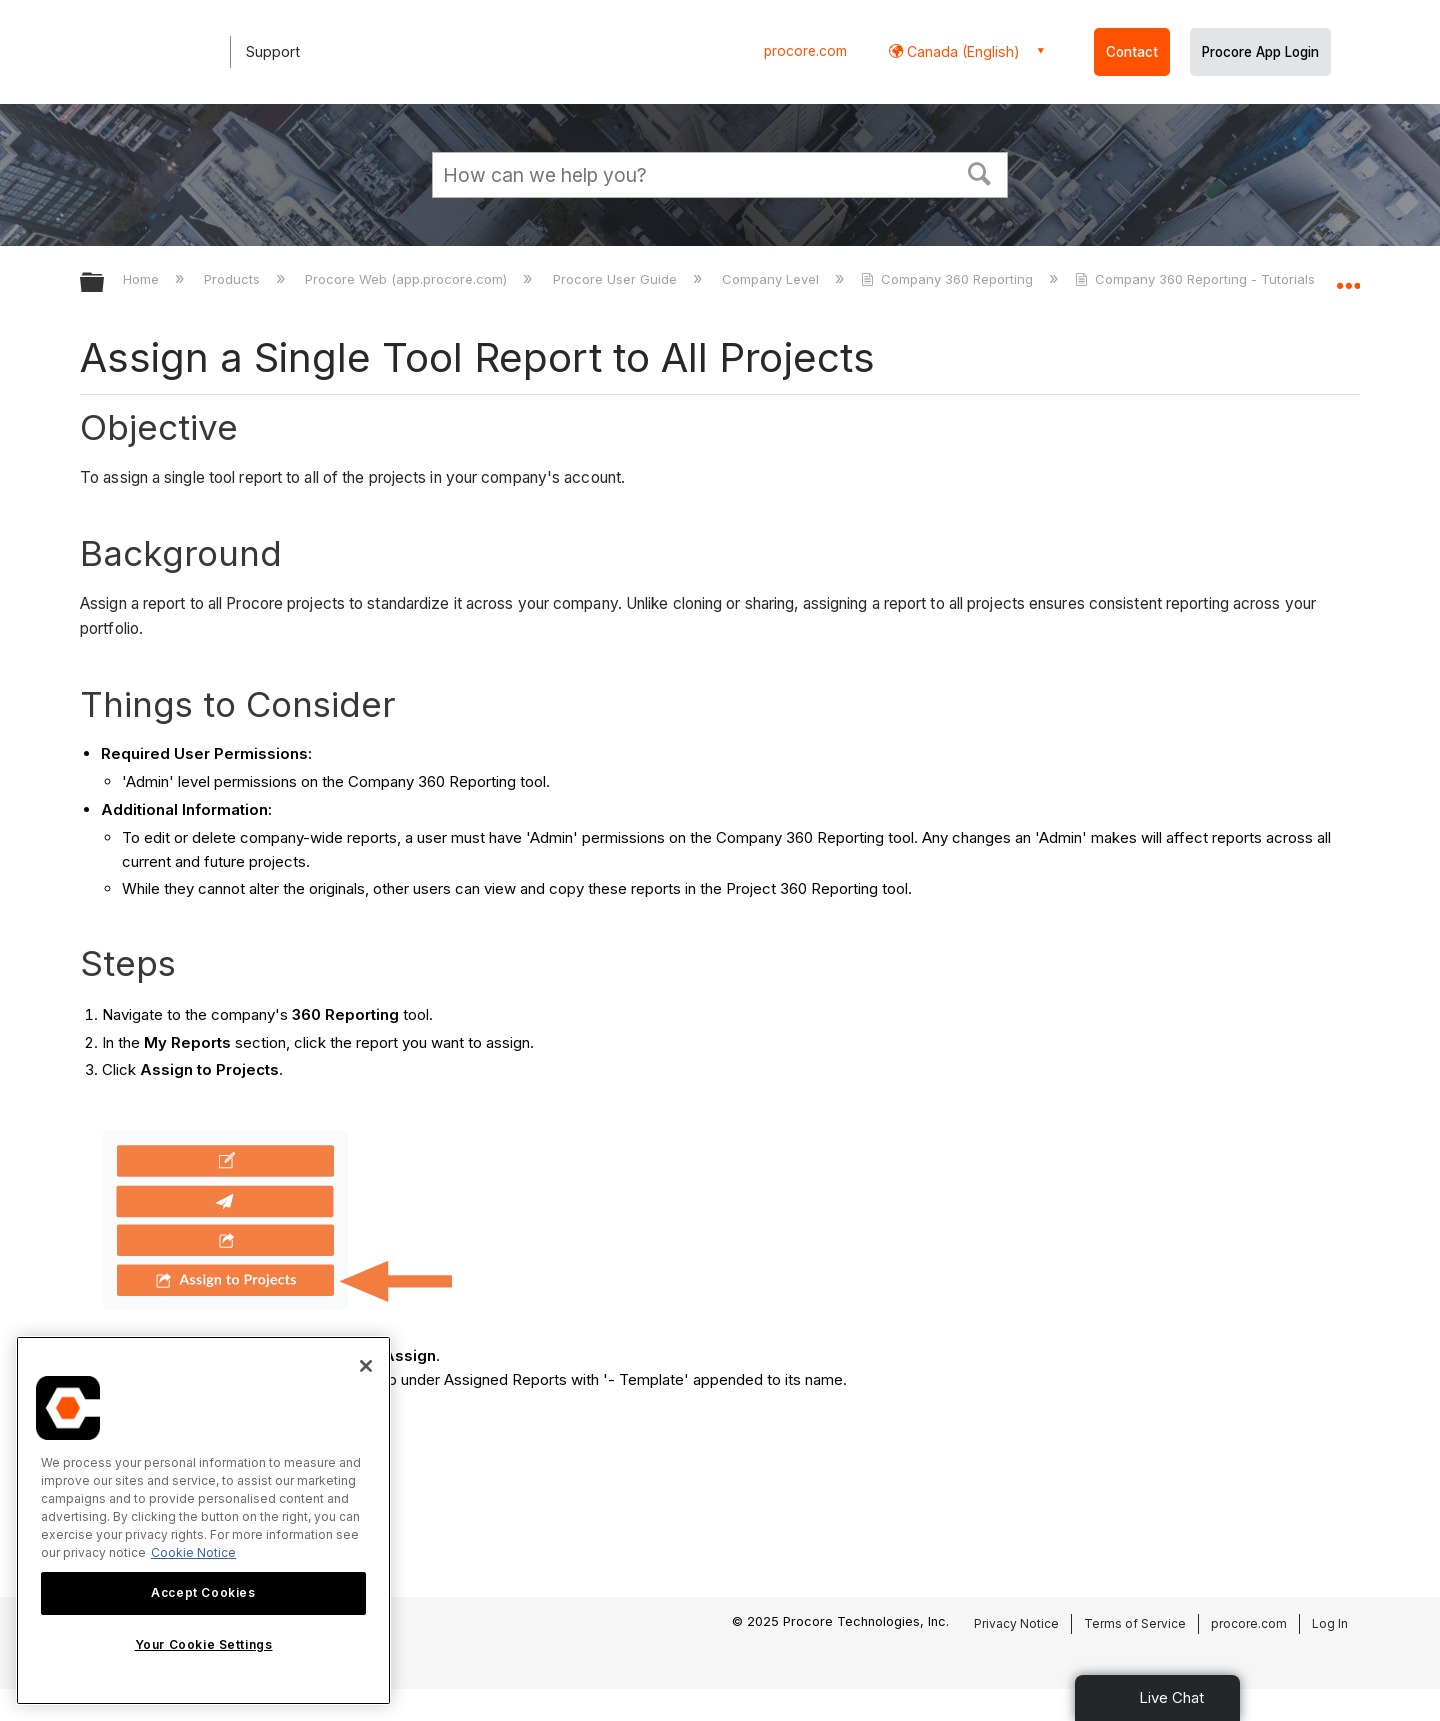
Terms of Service (1135, 1623)
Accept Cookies (203, 1592)
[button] (980, 172)
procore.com (805, 51)
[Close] (366, 1366)
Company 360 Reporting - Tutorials (1197, 279)
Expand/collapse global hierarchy (105, 283)
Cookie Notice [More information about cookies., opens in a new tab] (193, 1552)
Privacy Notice (1016, 1623)
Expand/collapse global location (1348, 277)
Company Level (772, 279)
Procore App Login (1260, 52)
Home (143, 279)
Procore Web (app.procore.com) (408, 279)
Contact (1132, 52)
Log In (1330, 1623)
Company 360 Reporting (949, 279)
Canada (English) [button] (961, 51)
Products (234, 279)
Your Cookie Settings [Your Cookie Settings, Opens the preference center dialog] (204, 1644)
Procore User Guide (617, 279)
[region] (203, 1520)
